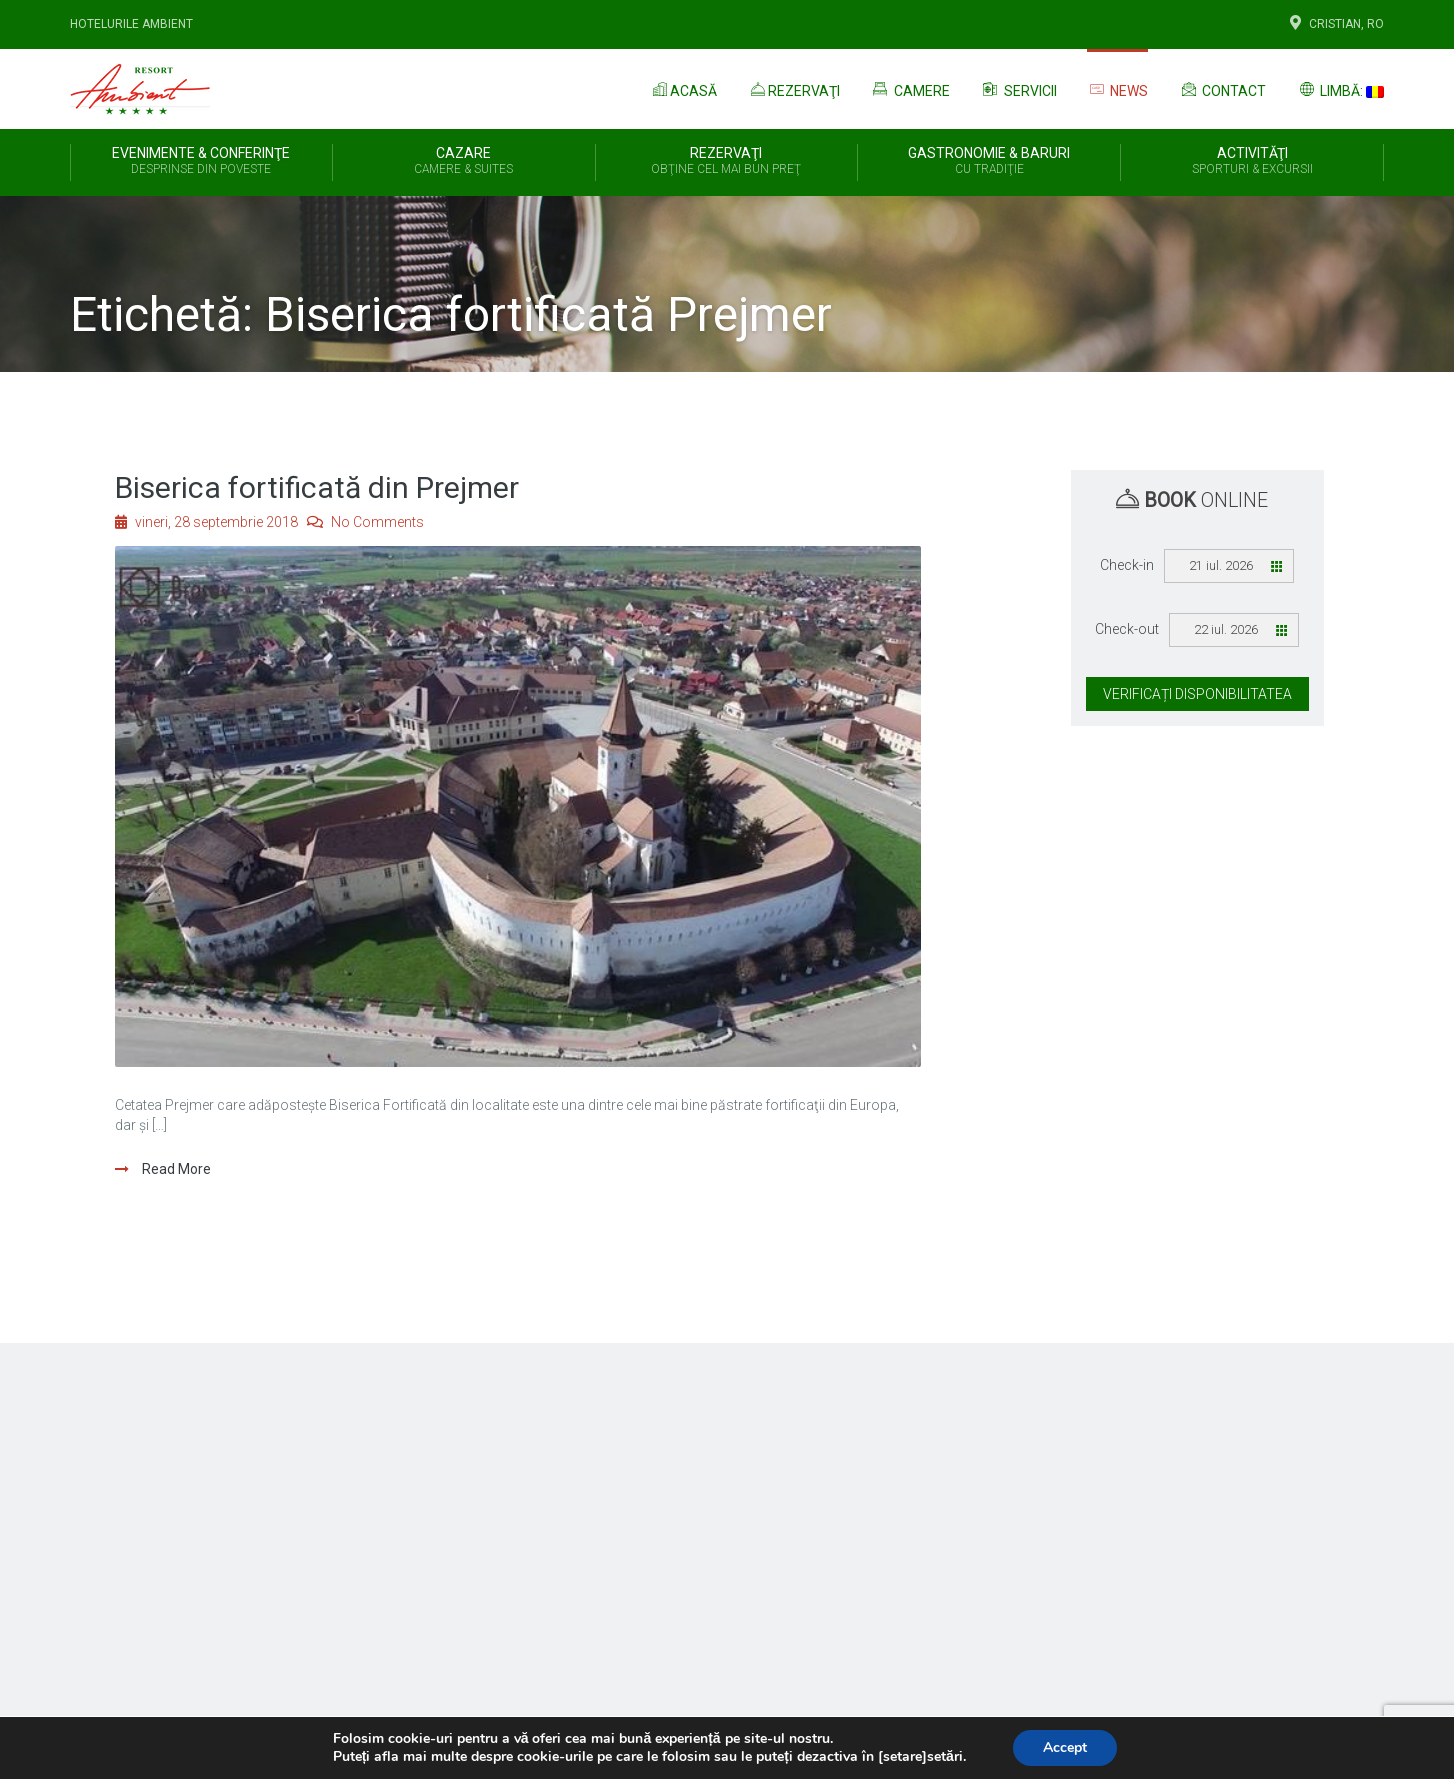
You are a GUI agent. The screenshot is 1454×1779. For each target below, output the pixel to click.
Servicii (1018, 89)
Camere (910, 89)
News (1118, 90)
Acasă (683, 89)
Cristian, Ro (1335, 24)
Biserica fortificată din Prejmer (317, 487)
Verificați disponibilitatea (1197, 694)
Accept (1065, 1747)
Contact (1222, 89)
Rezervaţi (793, 89)
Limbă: (1340, 89)
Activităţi (1252, 162)
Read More (175, 1169)
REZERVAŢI (727, 162)
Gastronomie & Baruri (989, 162)
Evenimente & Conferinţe (201, 162)
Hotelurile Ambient (131, 24)
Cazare (464, 162)
